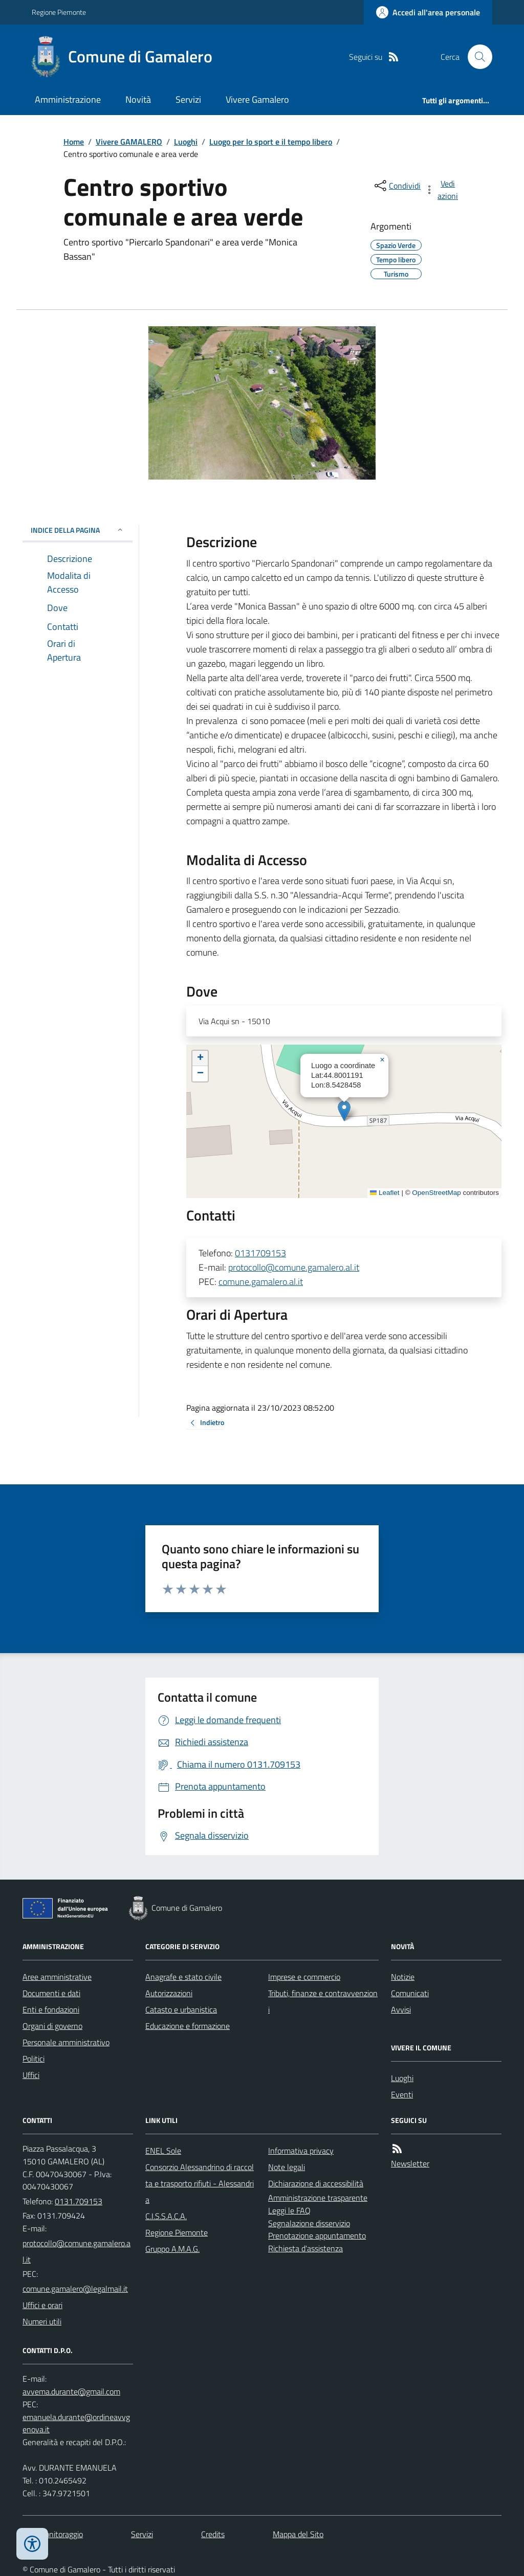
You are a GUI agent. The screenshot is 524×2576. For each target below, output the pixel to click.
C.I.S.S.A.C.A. (166, 2216)
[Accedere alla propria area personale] (428, 12)
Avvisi (401, 2009)
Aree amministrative (57, 1977)
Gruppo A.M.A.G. (172, 2249)
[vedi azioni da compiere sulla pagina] (442, 189)
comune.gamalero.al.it (261, 1282)
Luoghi (186, 141)
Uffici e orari (42, 2305)
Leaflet (385, 1192)
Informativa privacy (301, 2150)
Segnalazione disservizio (309, 2223)
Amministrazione (68, 99)
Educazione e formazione (187, 2026)
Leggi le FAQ (289, 2210)
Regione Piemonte (59, 12)
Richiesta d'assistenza (305, 2248)
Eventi (402, 2094)
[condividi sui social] (396, 185)
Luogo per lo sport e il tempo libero (270, 141)
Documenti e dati (51, 1993)
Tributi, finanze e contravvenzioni (323, 2001)
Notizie (402, 1977)
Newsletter (410, 2163)
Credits (213, 2534)
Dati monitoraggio (53, 2534)
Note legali (286, 2167)
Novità (138, 99)
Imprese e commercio (304, 1977)
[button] (344, 1110)
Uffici (31, 2075)
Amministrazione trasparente (317, 2197)
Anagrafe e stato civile (183, 1977)
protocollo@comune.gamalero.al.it (293, 1267)
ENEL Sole (163, 2150)
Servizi (188, 99)
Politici (34, 2058)
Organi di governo (52, 2026)
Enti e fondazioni (51, 2009)
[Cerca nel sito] (476, 56)
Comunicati (410, 1993)
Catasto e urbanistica (181, 2009)
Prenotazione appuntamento (317, 2235)
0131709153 (260, 1253)
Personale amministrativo (66, 2042)
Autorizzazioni (168, 1993)
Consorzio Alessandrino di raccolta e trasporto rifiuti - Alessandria (199, 2183)
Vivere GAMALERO (129, 141)
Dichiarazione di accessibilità (315, 2183)
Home (73, 141)
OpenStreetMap (436, 1192)
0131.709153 (78, 2201)
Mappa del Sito (298, 2534)
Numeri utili (42, 2321)
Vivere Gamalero (257, 99)
